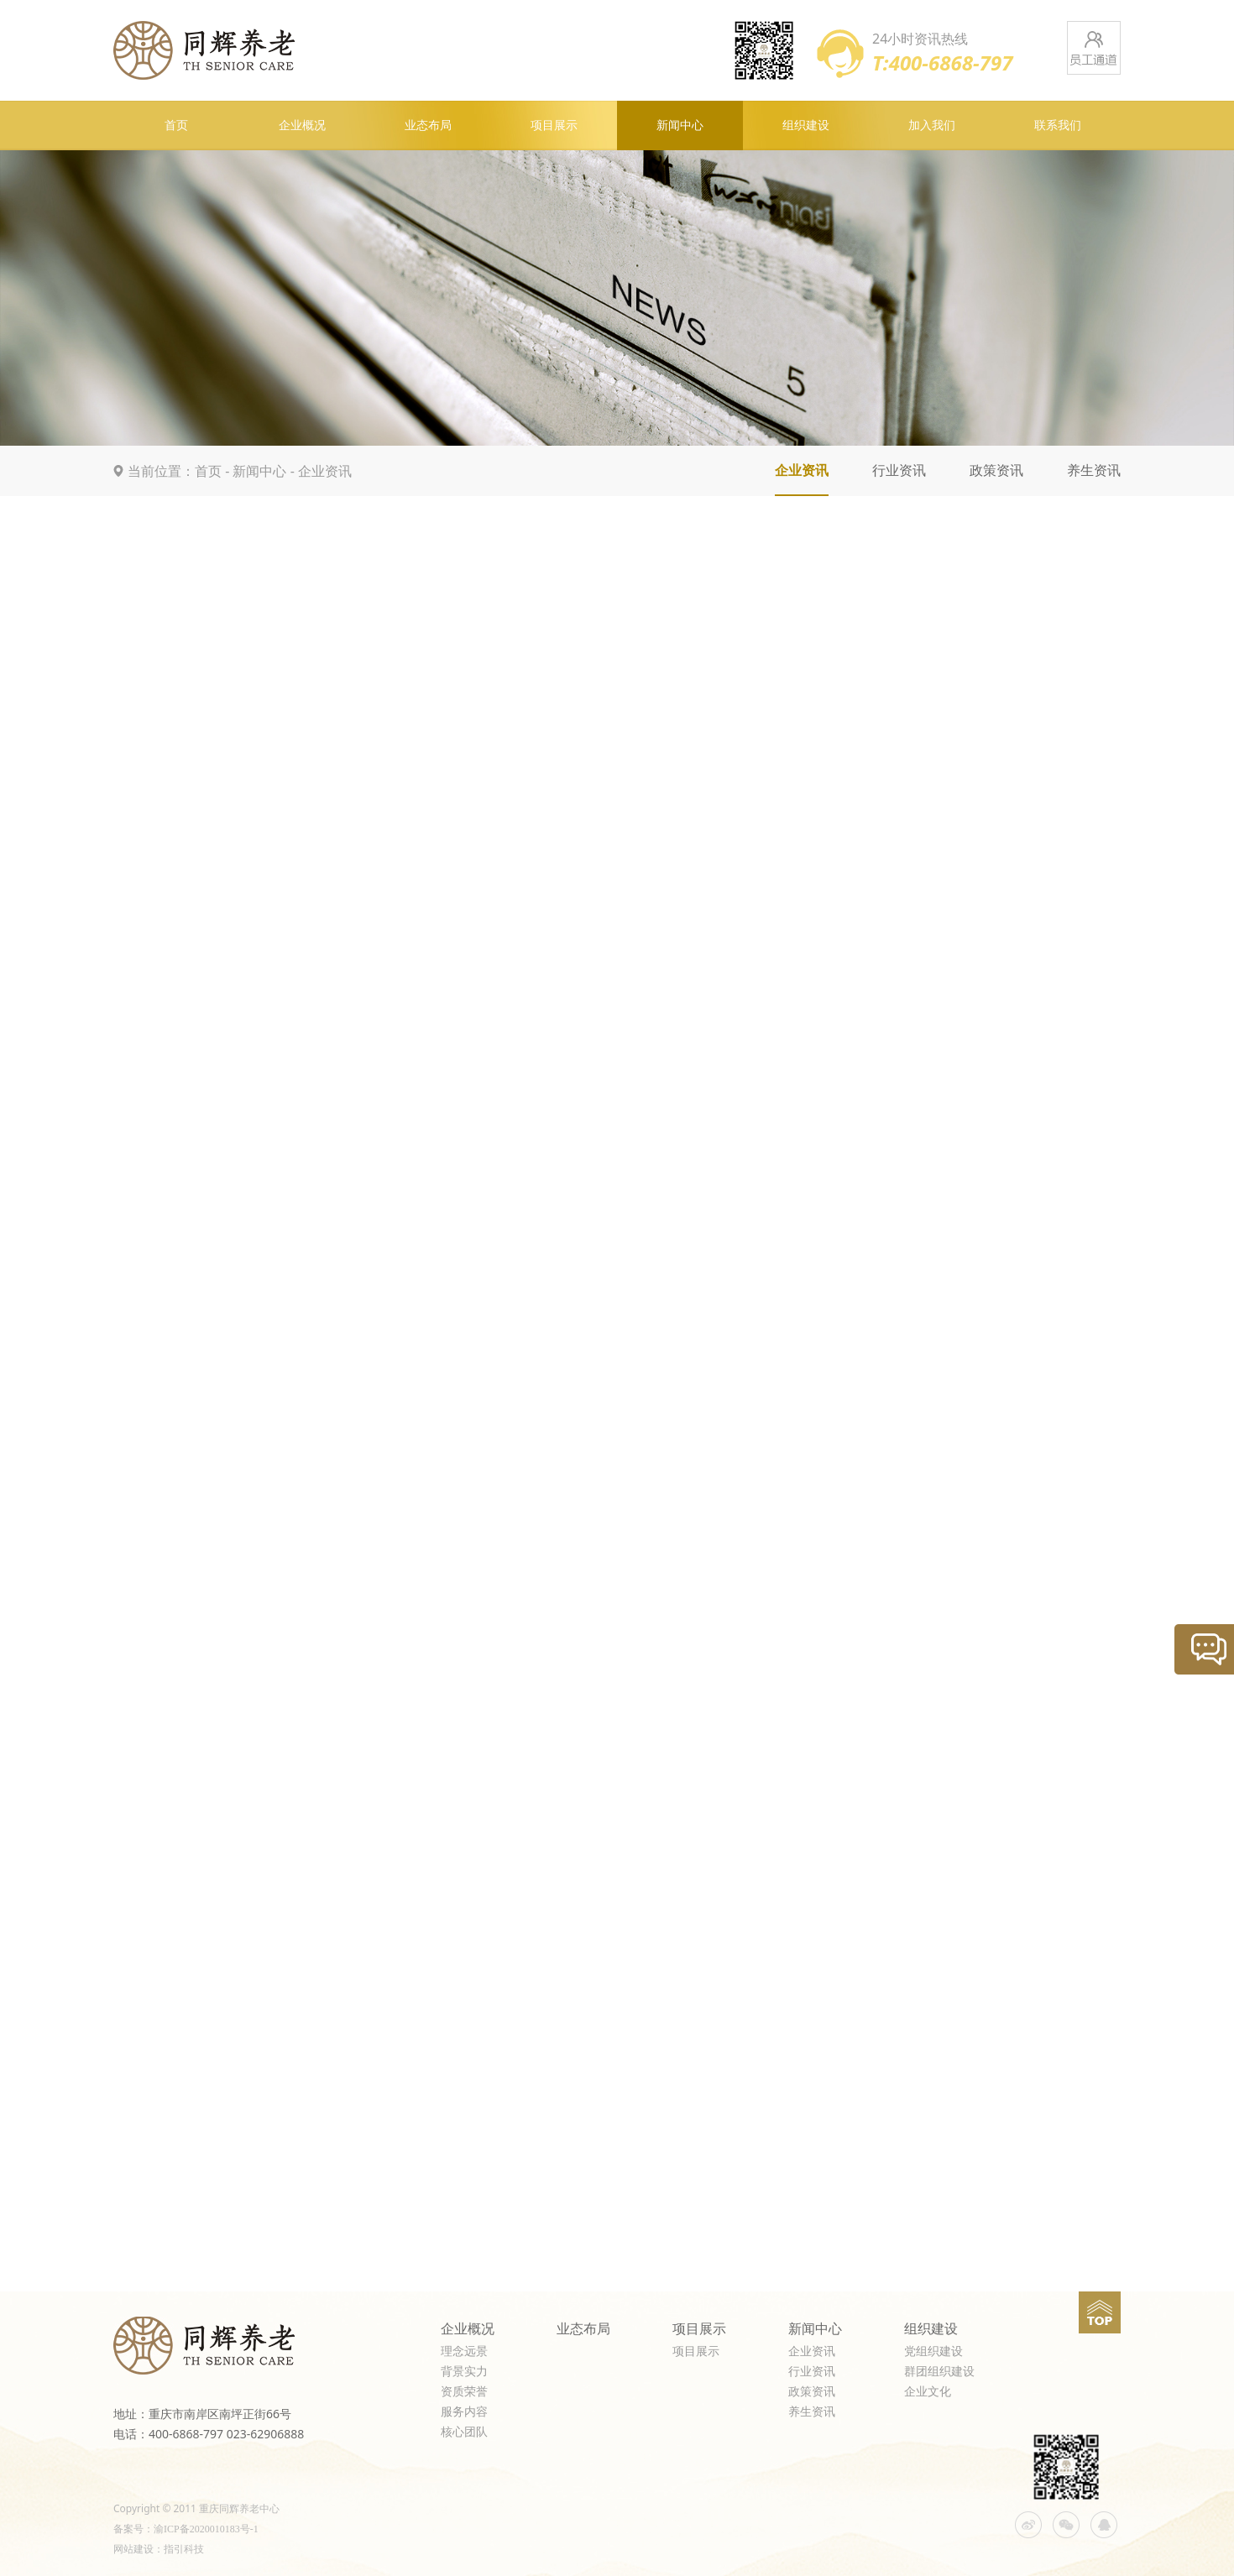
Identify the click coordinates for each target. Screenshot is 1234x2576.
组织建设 (805, 125)
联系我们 (1057, 125)
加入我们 (931, 125)
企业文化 (927, 2391)
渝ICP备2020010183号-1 (206, 2529)
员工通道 (1094, 48)
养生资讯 (1094, 470)
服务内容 (464, 2412)
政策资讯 (996, 470)
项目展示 (554, 125)
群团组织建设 (939, 2371)
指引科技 (184, 2549)
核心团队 (464, 2432)
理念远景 (464, 2351)
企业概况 (302, 125)
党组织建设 (933, 2351)
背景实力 (464, 2371)
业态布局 (428, 125)
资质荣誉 (464, 2391)
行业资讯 (899, 470)
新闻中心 (679, 125)
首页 (176, 125)
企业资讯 (325, 471)
